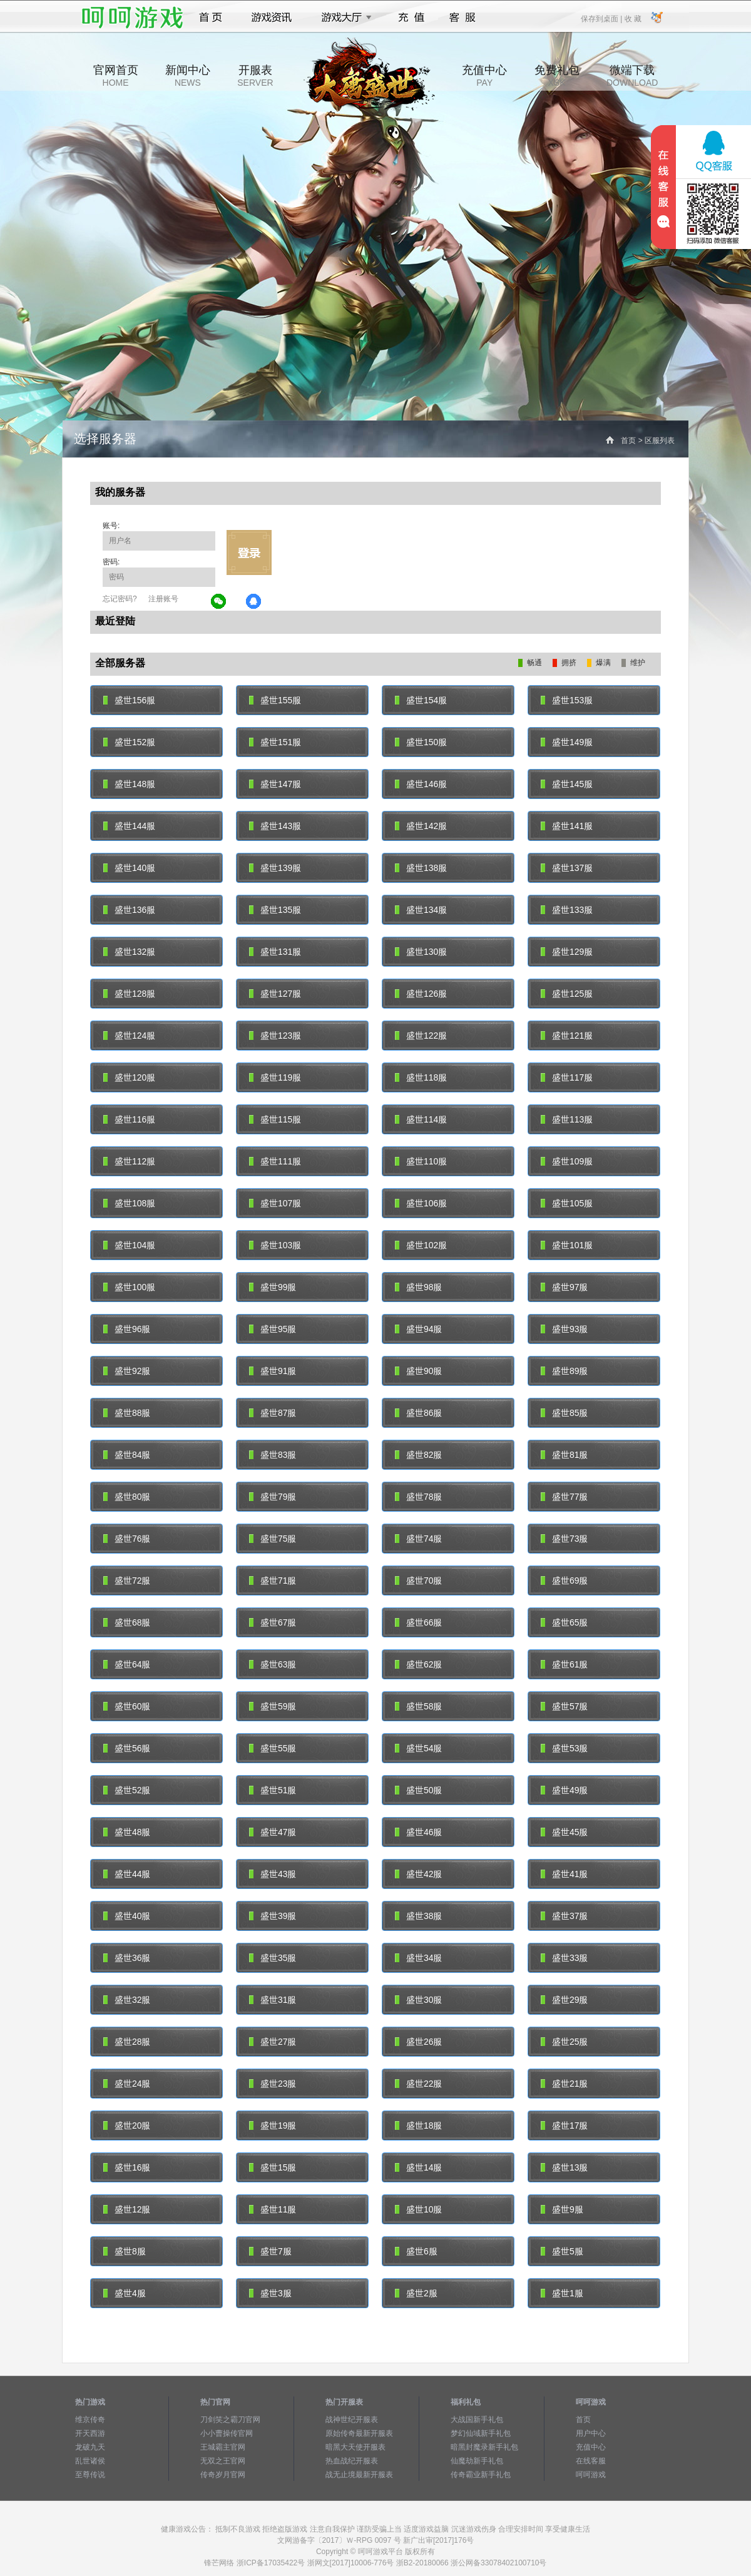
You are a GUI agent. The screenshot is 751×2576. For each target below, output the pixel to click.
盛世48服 (126, 1832)
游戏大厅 (343, 17)
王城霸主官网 (222, 2447)
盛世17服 (564, 2125)
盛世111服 (275, 1161)
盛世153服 (567, 700)
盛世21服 (564, 2084)
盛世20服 (126, 2125)
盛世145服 (567, 784)
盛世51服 (272, 1790)
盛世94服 (418, 1329)
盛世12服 (126, 2209)
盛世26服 (418, 2042)
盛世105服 (567, 1203)
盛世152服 (129, 742)
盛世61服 (564, 1664)
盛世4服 (124, 2293)
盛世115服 (275, 1119)
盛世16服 (126, 2167)
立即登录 (249, 552)
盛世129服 (567, 952)
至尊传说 (90, 2474)
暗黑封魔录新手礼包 (484, 2447)
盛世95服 (272, 1329)
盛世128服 (129, 994)
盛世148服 (129, 784)
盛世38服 (418, 1916)
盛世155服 (275, 700)
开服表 (255, 76)
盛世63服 (272, 1664)
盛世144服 (129, 826)
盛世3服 (270, 2293)
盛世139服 (275, 868)
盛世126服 (421, 994)
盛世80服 (126, 1497)
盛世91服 (272, 1371)
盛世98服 (418, 1287)
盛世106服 (421, 1203)
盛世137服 (567, 868)
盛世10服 (418, 2209)
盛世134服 (421, 910)
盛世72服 (126, 1581)
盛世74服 (418, 1539)
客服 (463, 17)
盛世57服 (564, 1706)
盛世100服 (129, 1287)
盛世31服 (272, 2000)
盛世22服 (418, 2084)
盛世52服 (126, 1790)
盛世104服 (129, 1245)
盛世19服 (272, 2125)
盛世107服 (275, 1203)
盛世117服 (567, 1077)
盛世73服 (564, 1539)
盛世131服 (275, 952)
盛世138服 (421, 868)
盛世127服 (275, 994)
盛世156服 (129, 700)
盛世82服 (418, 1455)
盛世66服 (418, 1622)
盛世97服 (564, 1287)
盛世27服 (272, 2042)
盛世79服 (272, 1497)
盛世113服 (567, 1119)
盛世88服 (126, 1413)
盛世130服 (421, 952)
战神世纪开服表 (351, 2419)
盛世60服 (126, 1706)
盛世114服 (421, 1119)
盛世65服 (564, 1622)
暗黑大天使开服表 (355, 2447)
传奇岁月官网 (222, 2474)
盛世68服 (126, 1622)
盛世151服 (275, 742)
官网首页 (115, 76)
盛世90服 (418, 1371)
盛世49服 (564, 1790)
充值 (411, 17)
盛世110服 (421, 1161)
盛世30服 (418, 2000)
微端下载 (632, 76)
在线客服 (591, 2460)
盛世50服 (418, 1790)
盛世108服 (129, 1203)
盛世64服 (126, 1664)
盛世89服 (564, 1371)
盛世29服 (564, 2000)
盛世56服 (126, 1748)
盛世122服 (421, 1036)
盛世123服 (275, 1036)
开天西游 (90, 2433)
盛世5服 (562, 2251)
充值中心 (484, 76)
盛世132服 (129, 952)
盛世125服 (567, 994)
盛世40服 (126, 1916)
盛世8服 (124, 2251)
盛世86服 (418, 1413)
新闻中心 (187, 76)
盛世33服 (564, 1958)
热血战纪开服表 (351, 2460)
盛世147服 (275, 784)
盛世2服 (416, 2293)
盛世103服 (275, 1245)
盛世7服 (270, 2251)
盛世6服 (416, 2251)
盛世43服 (272, 1874)
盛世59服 (272, 1706)
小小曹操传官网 (226, 2433)
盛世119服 (275, 1077)
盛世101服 (567, 1245)
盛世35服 (272, 1958)
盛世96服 (126, 1329)
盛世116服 (129, 1119)
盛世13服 (564, 2167)
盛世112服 (129, 1161)
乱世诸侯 (90, 2460)
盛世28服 (126, 2042)
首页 (210, 17)
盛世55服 (272, 1748)
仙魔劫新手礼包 (477, 2460)
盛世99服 (272, 1287)
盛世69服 (564, 1581)
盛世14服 (418, 2167)
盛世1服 (562, 2293)
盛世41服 (564, 1874)
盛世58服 (418, 1706)
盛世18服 (418, 2125)
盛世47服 (272, 1832)
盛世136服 (129, 910)
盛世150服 (421, 742)
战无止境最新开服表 (359, 2474)
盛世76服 (126, 1539)
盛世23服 (272, 2084)
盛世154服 (421, 700)
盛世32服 (126, 2000)
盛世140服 (129, 868)
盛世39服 (272, 1916)
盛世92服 (126, 1371)
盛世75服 (272, 1539)
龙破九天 (90, 2447)
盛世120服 (129, 1077)
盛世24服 (126, 2084)
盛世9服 (562, 2209)
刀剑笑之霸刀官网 (230, 2419)
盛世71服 (272, 1581)
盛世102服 (421, 1245)
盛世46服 (418, 1832)
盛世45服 (564, 1832)
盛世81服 (564, 1455)
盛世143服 (275, 826)
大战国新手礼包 (477, 2419)
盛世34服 (418, 1958)
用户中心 (591, 2433)
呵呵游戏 (591, 2474)
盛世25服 (564, 2042)
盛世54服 (418, 1748)
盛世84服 (126, 1455)
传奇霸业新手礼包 (481, 2474)
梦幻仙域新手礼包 (481, 2433)
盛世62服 (418, 1664)
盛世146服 (421, 784)
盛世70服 (418, 1581)
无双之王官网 (222, 2460)
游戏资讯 (272, 17)
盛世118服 (421, 1077)
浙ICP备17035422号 (271, 2562)
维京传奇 (90, 2419)
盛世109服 (567, 1161)
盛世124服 (129, 1036)
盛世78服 (418, 1497)
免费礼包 (557, 76)
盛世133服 (567, 910)
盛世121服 (567, 1036)
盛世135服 (275, 910)
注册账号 (163, 598)
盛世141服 (567, 826)
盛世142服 (421, 826)
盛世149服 (567, 742)
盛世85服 (564, 1413)
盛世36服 (126, 1958)
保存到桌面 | (602, 18)
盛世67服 (272, 1622)
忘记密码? (120, 598)
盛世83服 (272, 1455)
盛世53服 (564, 1748)
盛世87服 (272, 1413)
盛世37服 (564, 1916)
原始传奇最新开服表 (359, 2433)
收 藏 (632, 18)
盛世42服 (418, 1874)
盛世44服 (126, 1874)
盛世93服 (564, 1329)
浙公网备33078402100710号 (498, 2562)
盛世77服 (564, 1497)
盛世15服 (272, 2167)
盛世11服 (272, 2209)
